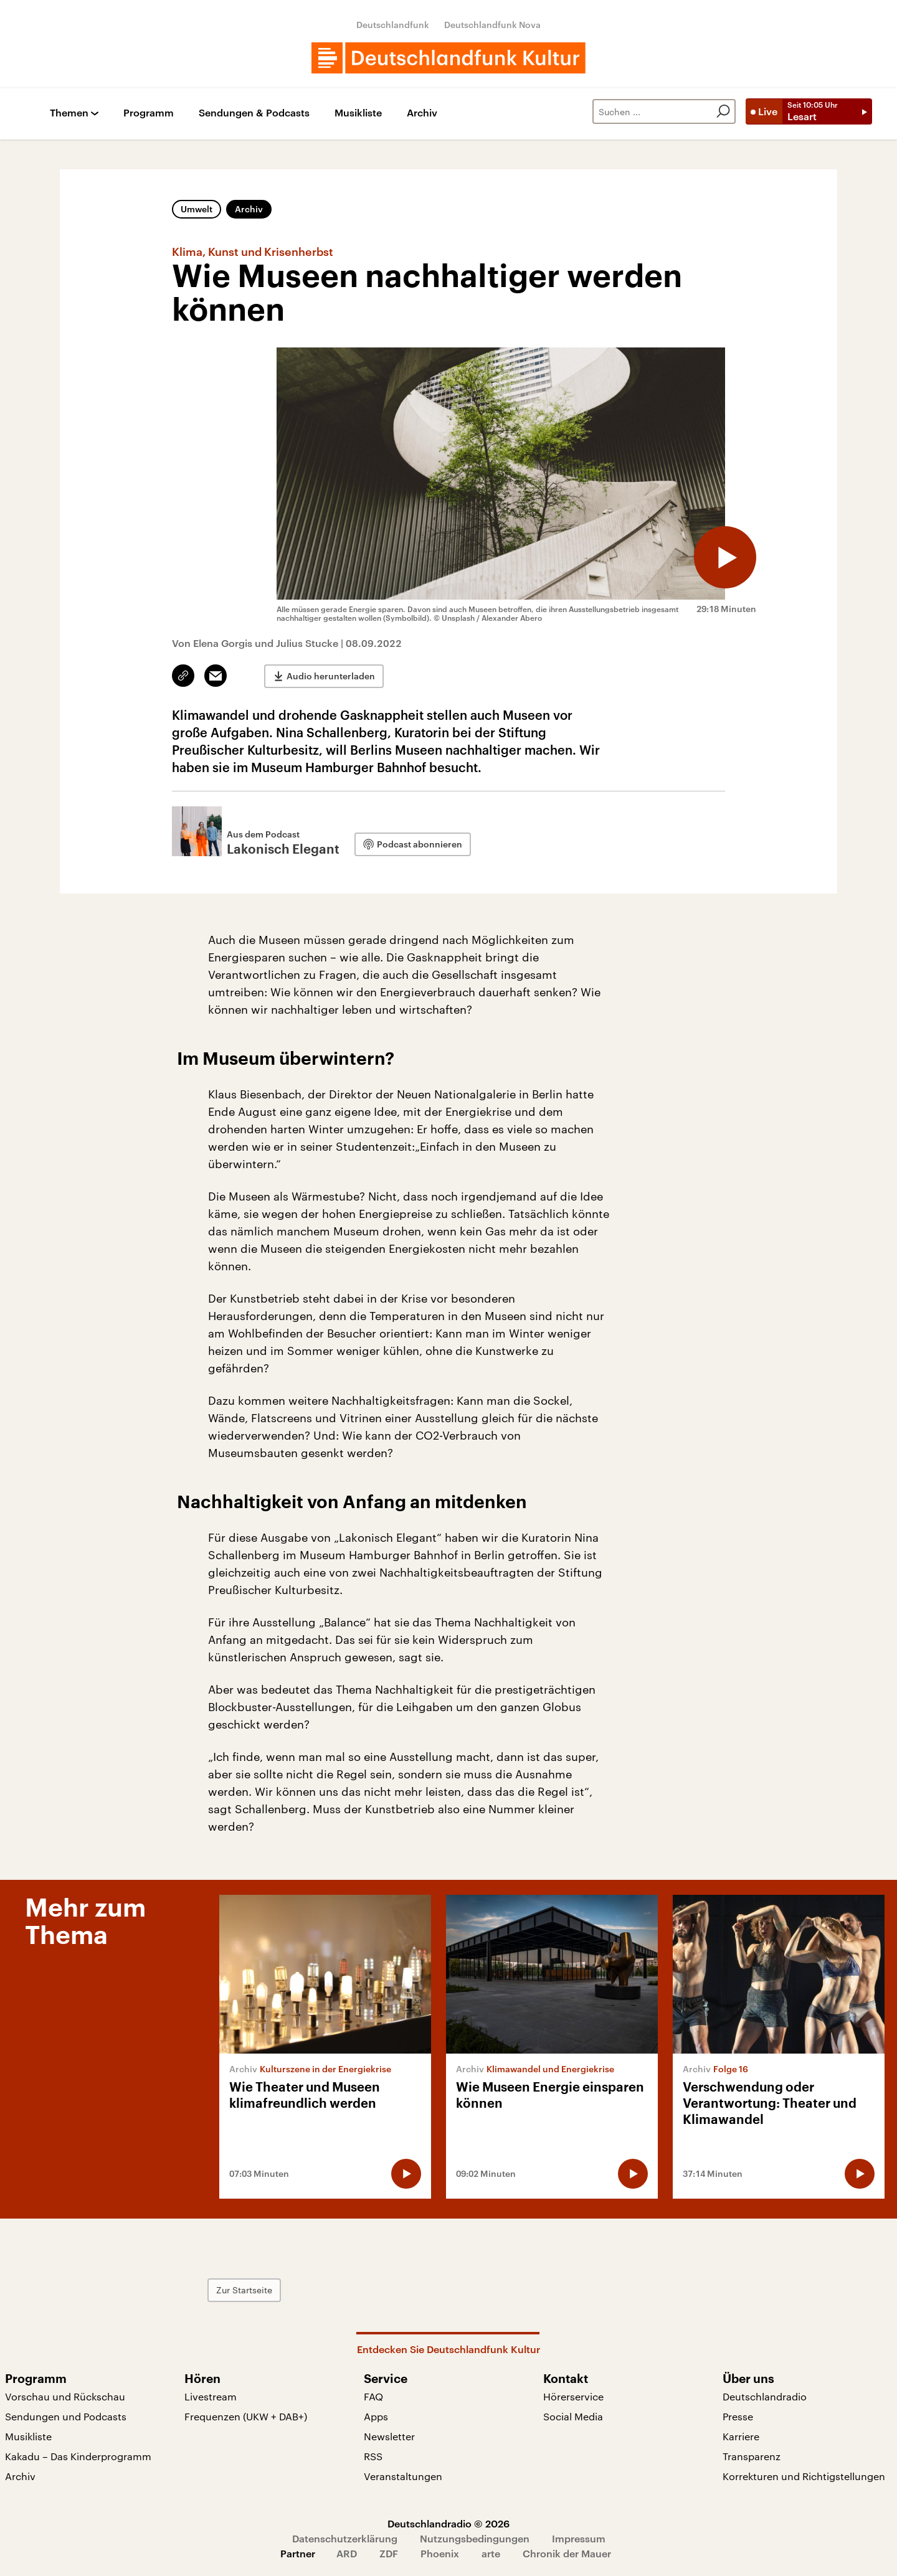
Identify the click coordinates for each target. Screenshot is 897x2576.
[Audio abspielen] (725, 557)
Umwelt (196, 209)
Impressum (578, 2538)
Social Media (573, 2416)
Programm (148, 113)
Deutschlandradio (765, 2396)
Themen (69, 113)
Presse (738, 2416)
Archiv (422, 113)
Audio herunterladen (331, 676)
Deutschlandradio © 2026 (448, 2523)
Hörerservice (573, 2396)
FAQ (373, 2396)
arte (491, 2553)
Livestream (210, 2396)
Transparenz (752, 2456)
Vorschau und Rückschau (65, 2396)
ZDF (388, 2553)
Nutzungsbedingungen (474, 2538)
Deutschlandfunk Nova (492, 24)
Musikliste (358, 113)
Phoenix (439, 2553)
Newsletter (389, 2436)
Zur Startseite (244, 2290)
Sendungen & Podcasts (254, 113)
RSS (373, 2456)
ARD (346, 2553)
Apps (376, 2416)
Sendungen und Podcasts (65, 2416)
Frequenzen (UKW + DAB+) (245, 2416)
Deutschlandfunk (392, 24)
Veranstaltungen (403, 2476)
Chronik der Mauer (567, 2553)
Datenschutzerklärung (344, 2538)
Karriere (741, 2436)
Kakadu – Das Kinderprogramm (78, 2456)
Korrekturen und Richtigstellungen (804, 2476)
